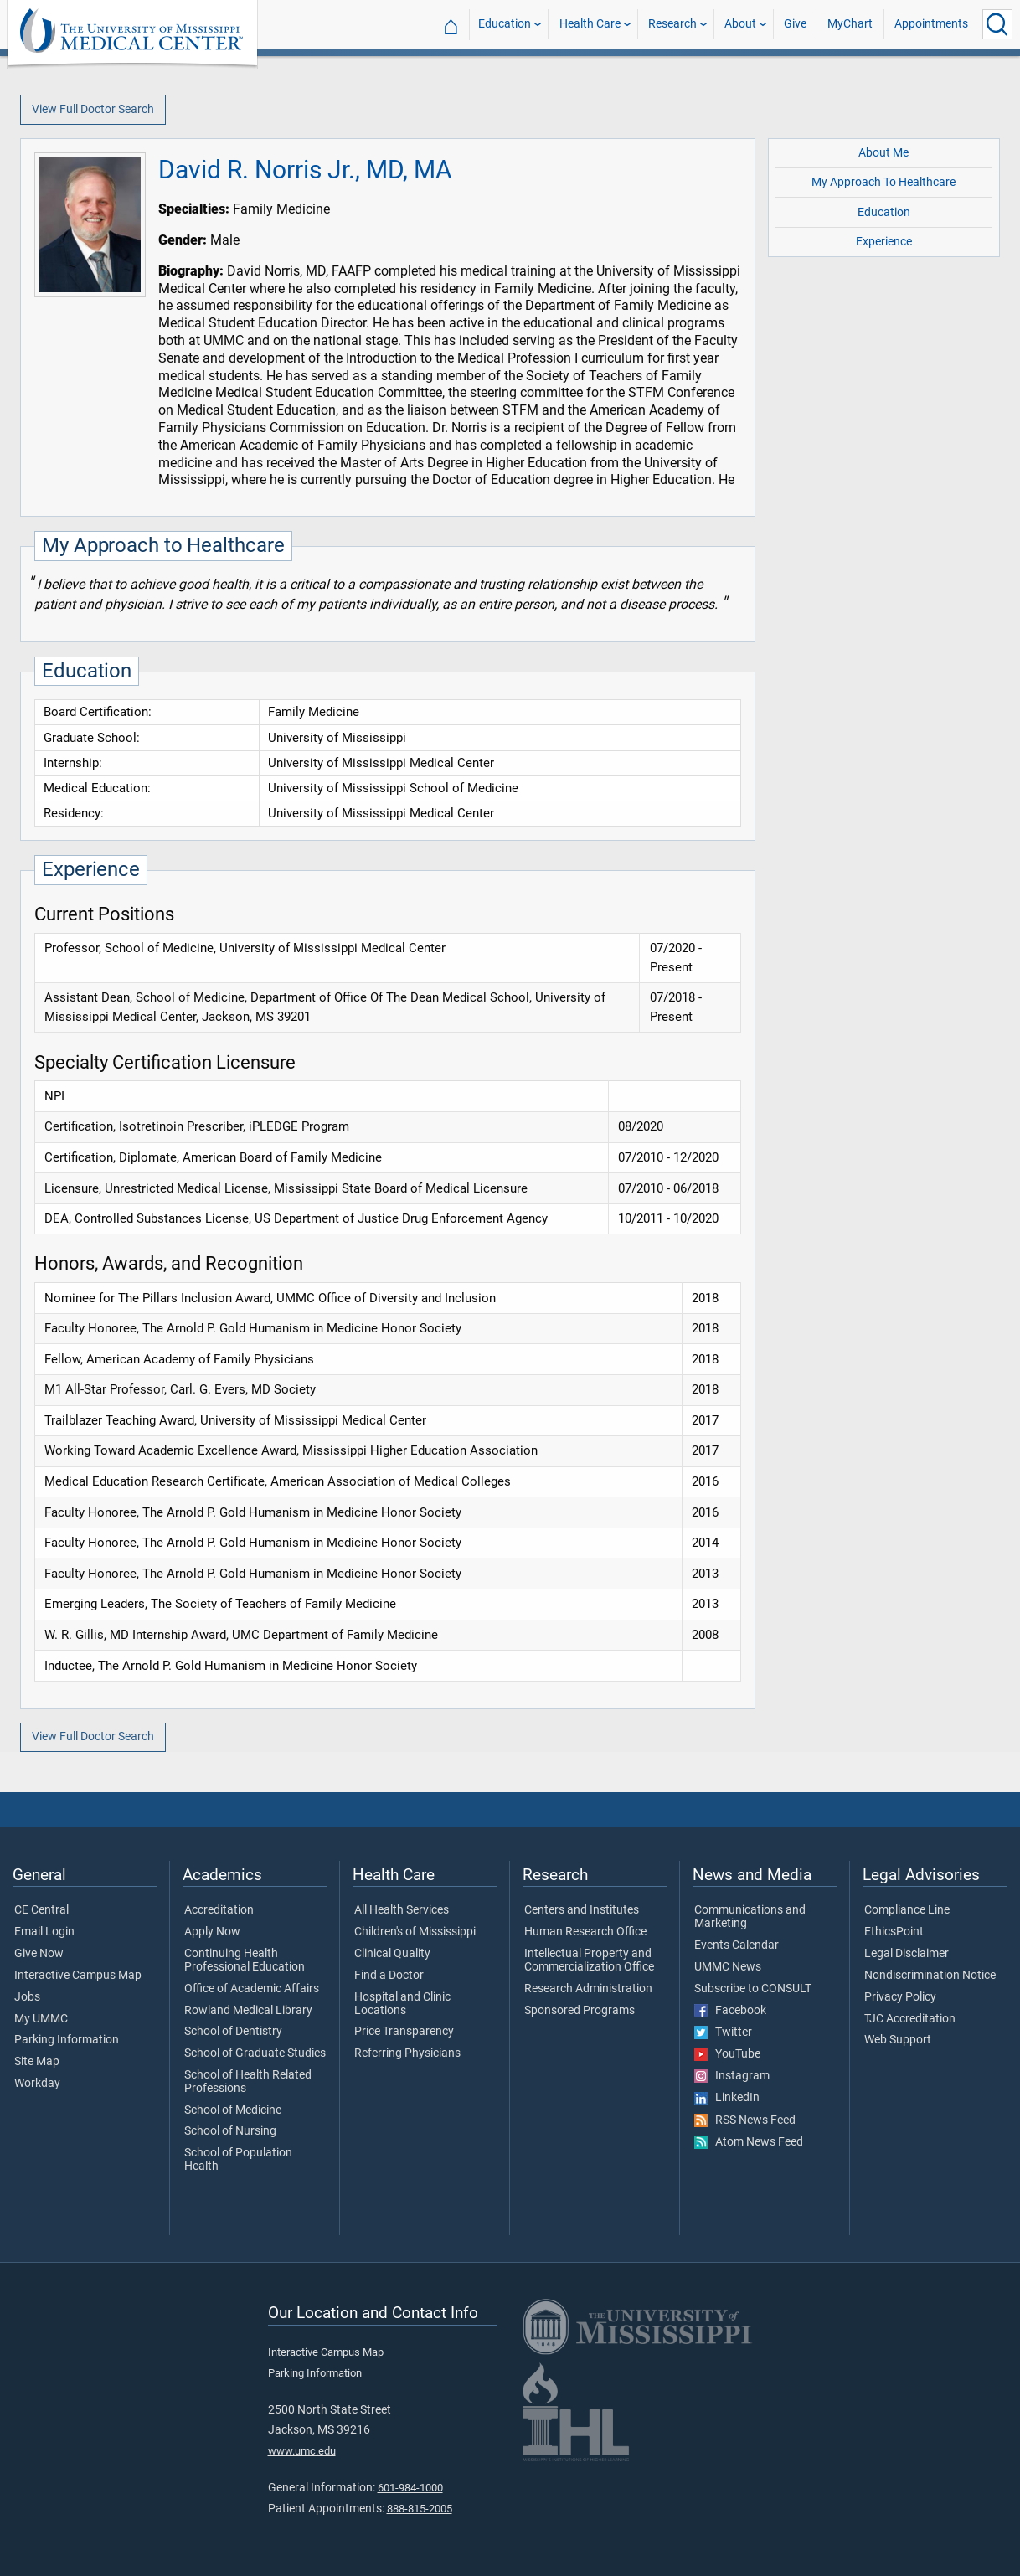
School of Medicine (232, 2110)
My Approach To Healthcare (883, 182)
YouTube (727, 2054)
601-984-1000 (410, 2487)
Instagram (732, 2076)
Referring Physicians (407, 2053)
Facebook (730, 2010)
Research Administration (588, 1989)
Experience (884, 241)
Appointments (931, 24)
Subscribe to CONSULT (752, 1989)
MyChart (850, 24)
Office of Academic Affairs (251, 1989)
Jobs (27, 1997)
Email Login (44, 1932)
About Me (883, 153)
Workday (37, 2083)
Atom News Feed (748, 2142)
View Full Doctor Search (93, 109)
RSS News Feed (745, 2120)
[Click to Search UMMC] (997, 24)
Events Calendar (736, 1945)
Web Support (897, 2040)
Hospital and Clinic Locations (402, 2004)
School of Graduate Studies (255, 2053)
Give (795, 24)
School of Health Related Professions (248, 2082)
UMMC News (727, 1967)
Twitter (723, 2032)
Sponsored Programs (579, 2010)
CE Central (41, 1910)
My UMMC (41, 2019)
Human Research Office (585, 1932)
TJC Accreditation (910, 2019)
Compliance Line (907, 1910)
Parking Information (66, 2040)
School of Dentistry (233, 2031)
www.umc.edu (302, 2451)
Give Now (39, 1953)
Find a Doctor (389, 1975)
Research (672, 24)
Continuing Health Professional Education (244, 1960)
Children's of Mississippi (415, 1932)
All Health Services (401, 1910)
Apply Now (212, 1932)
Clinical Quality (392, 1953)
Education (504, 24)
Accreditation (219, 1910)
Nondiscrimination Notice (930, 1975)
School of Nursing (230, 2131)
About (740, 24)
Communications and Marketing (750, 1917)
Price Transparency (404, 2031)
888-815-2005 (419, 2508)
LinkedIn (727, 2098)
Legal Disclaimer (906, 1953)
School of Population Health (238, 2159)
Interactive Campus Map (78, 1975)
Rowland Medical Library (248, 2010)
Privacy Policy (900, 1997)
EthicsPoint (894, 1932)
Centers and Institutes (581, 1910)
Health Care (590, 24)
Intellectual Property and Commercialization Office (589, 1960)
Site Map (36, 2062)
